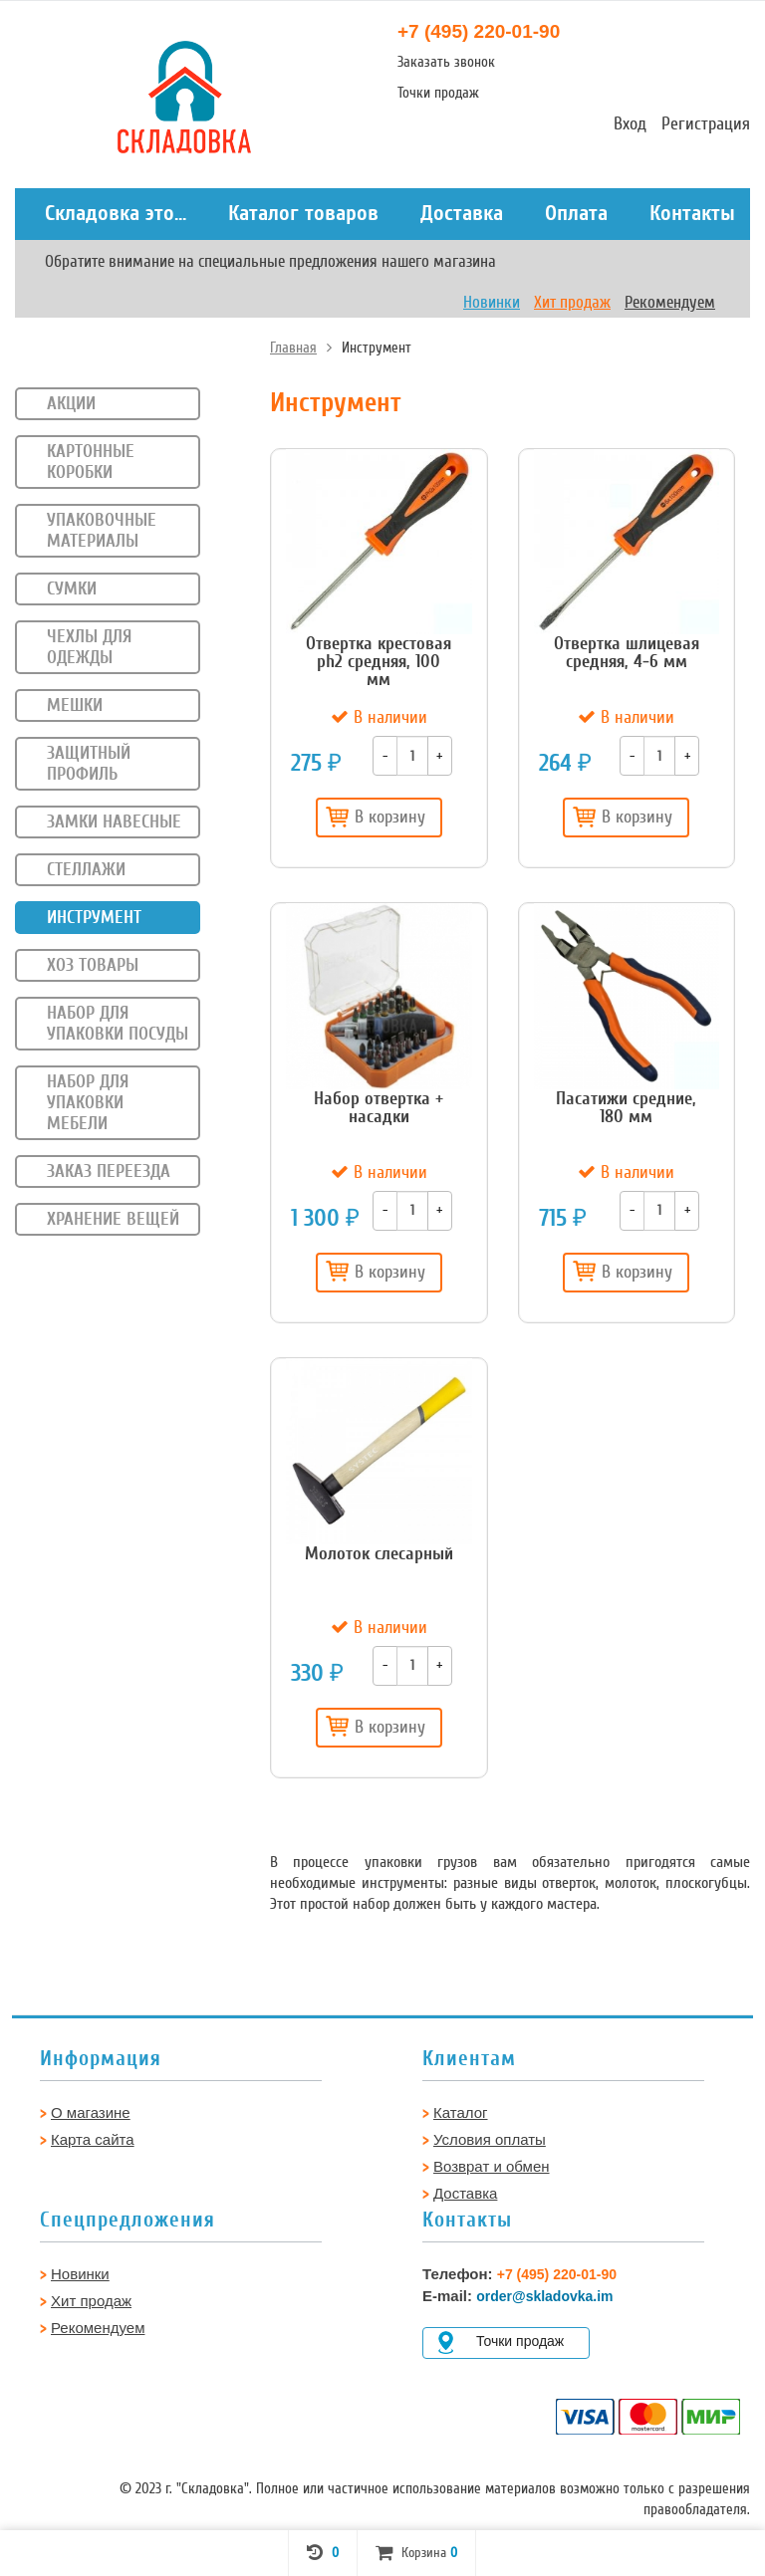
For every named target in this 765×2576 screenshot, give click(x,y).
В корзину (375, 816)
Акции (71, 403)
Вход (630, 123)
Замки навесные (114, 821)
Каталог (460, 2112)
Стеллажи (86, 869)
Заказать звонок (446, 62)
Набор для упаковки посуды (117, 1023)
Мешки (75, 705)
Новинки (491, 302)
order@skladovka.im (544, 2296)
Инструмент (94, 917)
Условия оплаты (489, 2139)
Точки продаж (438, 93)
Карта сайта (92, 2139)
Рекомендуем (670, 302)
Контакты (692, 213)
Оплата (576, 213)
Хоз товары (92, 965)
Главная (293, 347)
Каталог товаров (303, 213)
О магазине (90, 2112)
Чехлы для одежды (89, 646)
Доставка (461, 213)
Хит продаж (572, 302)
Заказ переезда (108, 1171)
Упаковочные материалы (101, 530)
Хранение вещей (113, 1219)
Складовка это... (115, 213)
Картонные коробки (90, 461)
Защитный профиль (88, 763)
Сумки (72, 588)
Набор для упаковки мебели (87, 1102)
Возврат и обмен (491, 2166)
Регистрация (705, 123)
